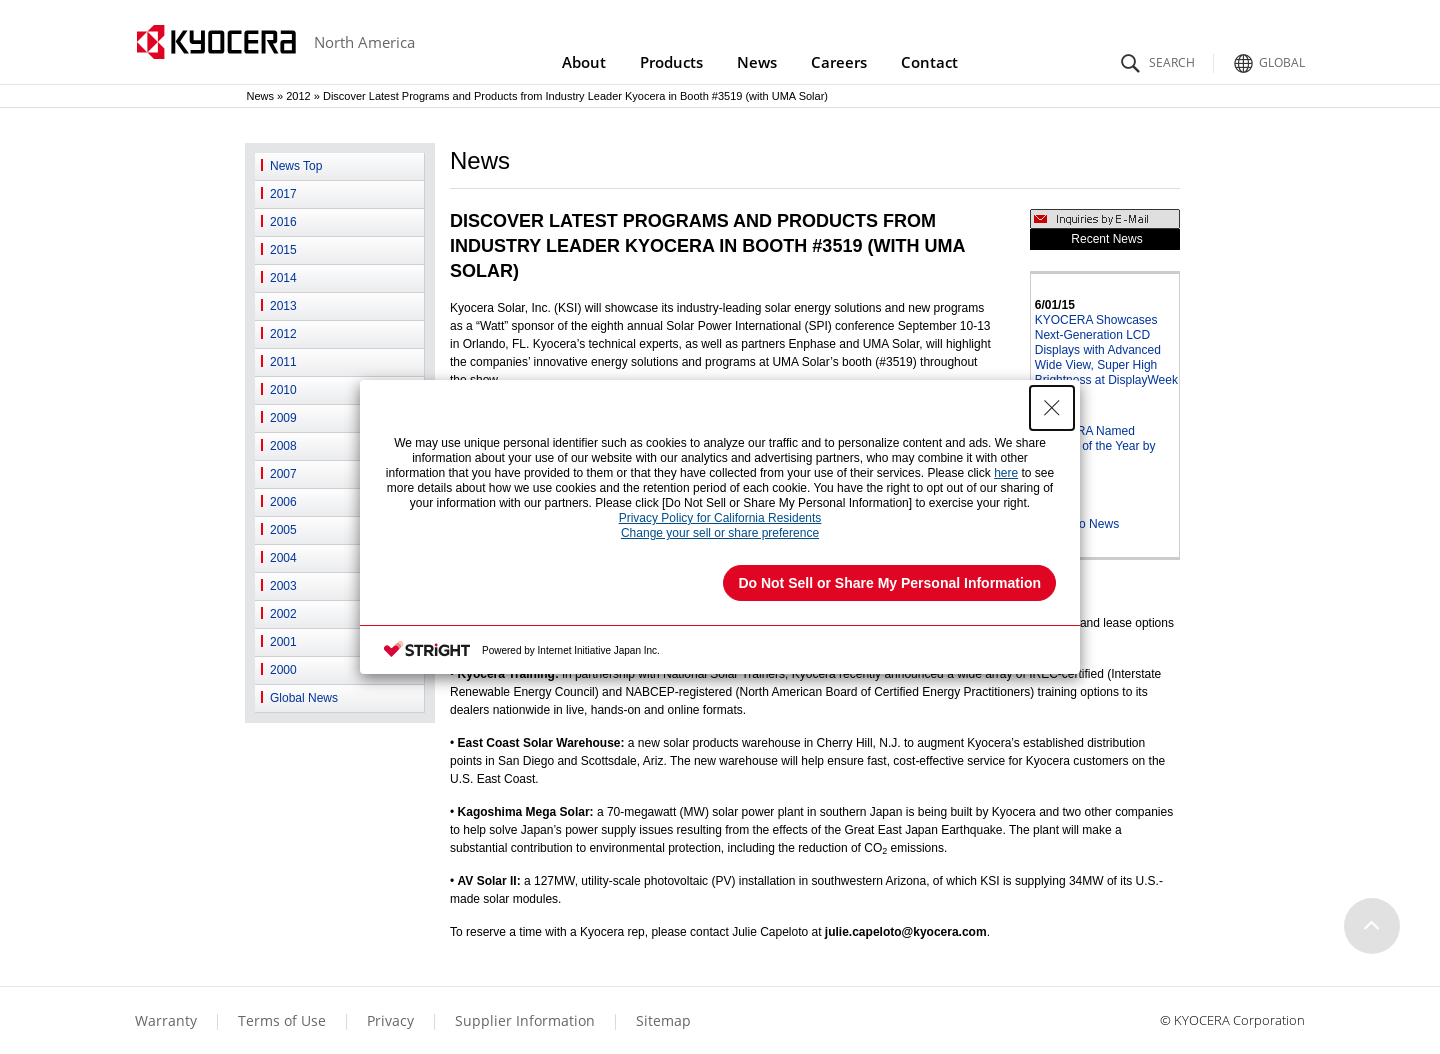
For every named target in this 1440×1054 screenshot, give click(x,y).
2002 (283, 614)
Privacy (390, 1020)
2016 (283, 222)
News (757, 62)
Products (671, 62)
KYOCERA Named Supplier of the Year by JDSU (1095, 446)
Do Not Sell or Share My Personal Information (889, 583)
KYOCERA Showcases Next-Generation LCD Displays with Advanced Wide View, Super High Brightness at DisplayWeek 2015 (1106, 357)
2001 (283, 642)
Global (1266, 57)
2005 (283, 530)
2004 (283, 558)
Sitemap (663, 1020)
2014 (283, 278)
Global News (304, 698)
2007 (283, 474)
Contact (929, 62)
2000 (283, 670)
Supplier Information (525, 1020)
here (1006, 473)
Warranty (166, 1020)
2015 (283, 250)
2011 (283, 362)
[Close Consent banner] (1052, 408)
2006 (283, 502)
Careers (839, 62)
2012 (298, 96)
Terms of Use (282, 1020)
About (584, 62)
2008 (283, 446)
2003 (283, 586)
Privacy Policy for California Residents (720, 518)
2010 (283, 390)
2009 (283, 418)
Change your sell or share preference (720, 533)
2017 (283, 194)
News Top (296, 166)
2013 (283, 306)
